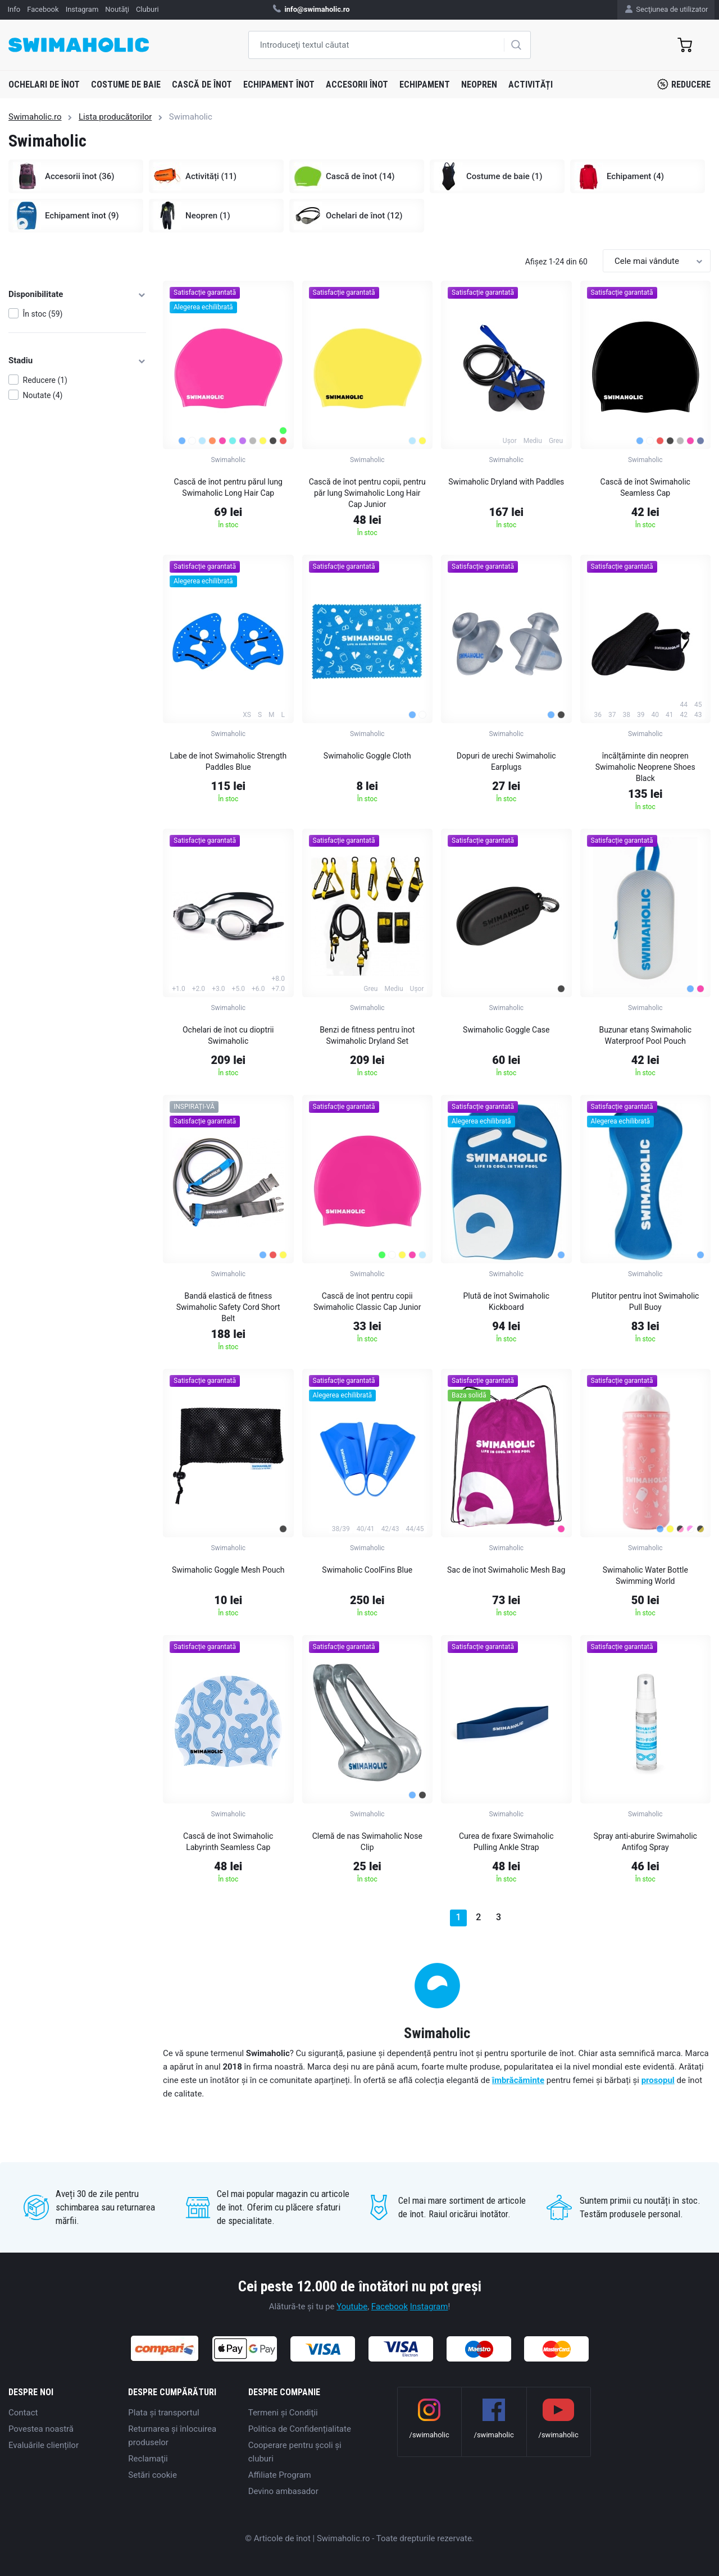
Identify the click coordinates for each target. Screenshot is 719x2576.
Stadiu (77, 360)
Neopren (479, 84)
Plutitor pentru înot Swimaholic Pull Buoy (645, 1301)
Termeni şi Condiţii (283, 2413)
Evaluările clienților (43, 2445)
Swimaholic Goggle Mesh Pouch (228, 1569)
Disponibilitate (77, 294)
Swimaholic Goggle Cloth (367, 755)
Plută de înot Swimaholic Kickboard (506, 1301)
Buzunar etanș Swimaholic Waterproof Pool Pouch (645, 1035)
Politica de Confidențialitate (299, 2429)
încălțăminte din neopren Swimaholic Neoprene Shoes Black (645, 767)
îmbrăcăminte (518, 2080)
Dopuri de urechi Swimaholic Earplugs (506, 761)
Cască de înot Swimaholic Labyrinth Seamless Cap (228, 1841)
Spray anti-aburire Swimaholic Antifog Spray (645, 1841)
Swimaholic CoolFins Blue (367, 1569)
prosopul (658, 2080)
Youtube (351, 2306)
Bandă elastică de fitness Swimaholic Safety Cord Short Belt (228, 1307)
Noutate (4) (43, 395)
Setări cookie (152, 2475)
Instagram (429, 2306)
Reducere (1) (45, 380)
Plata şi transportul (163, 2413)
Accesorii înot (357, 84)
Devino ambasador (283, 2491)
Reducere (684, 84)
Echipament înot (279, 84)
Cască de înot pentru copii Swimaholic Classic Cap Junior (367, 1301)
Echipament (424, 84)
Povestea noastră (41, 2429)
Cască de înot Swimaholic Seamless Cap (645, 487)
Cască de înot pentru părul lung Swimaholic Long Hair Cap (228, 487)
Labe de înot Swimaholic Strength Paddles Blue (228, 761)
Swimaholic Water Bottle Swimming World (645, 1575)
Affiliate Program (279, 2475)
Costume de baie (126, 84)
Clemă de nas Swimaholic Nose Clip (367, 1841)
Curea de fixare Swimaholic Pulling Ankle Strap (506, 1841)
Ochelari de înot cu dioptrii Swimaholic (228, 1035)
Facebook (389, 2306)
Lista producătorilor (115, 117)
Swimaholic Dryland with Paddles (506, 481)
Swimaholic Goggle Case (506, 1029)
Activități (530, 84)
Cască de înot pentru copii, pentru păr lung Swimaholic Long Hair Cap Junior (367, 493)
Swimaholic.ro (35, 117)
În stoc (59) (43, 313)
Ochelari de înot (44, 84)
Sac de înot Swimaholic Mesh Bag (506, 1569)
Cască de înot (202, 84)
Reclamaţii (147, 2459)
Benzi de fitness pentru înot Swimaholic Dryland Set (367, 1035)
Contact (23, 2413)
